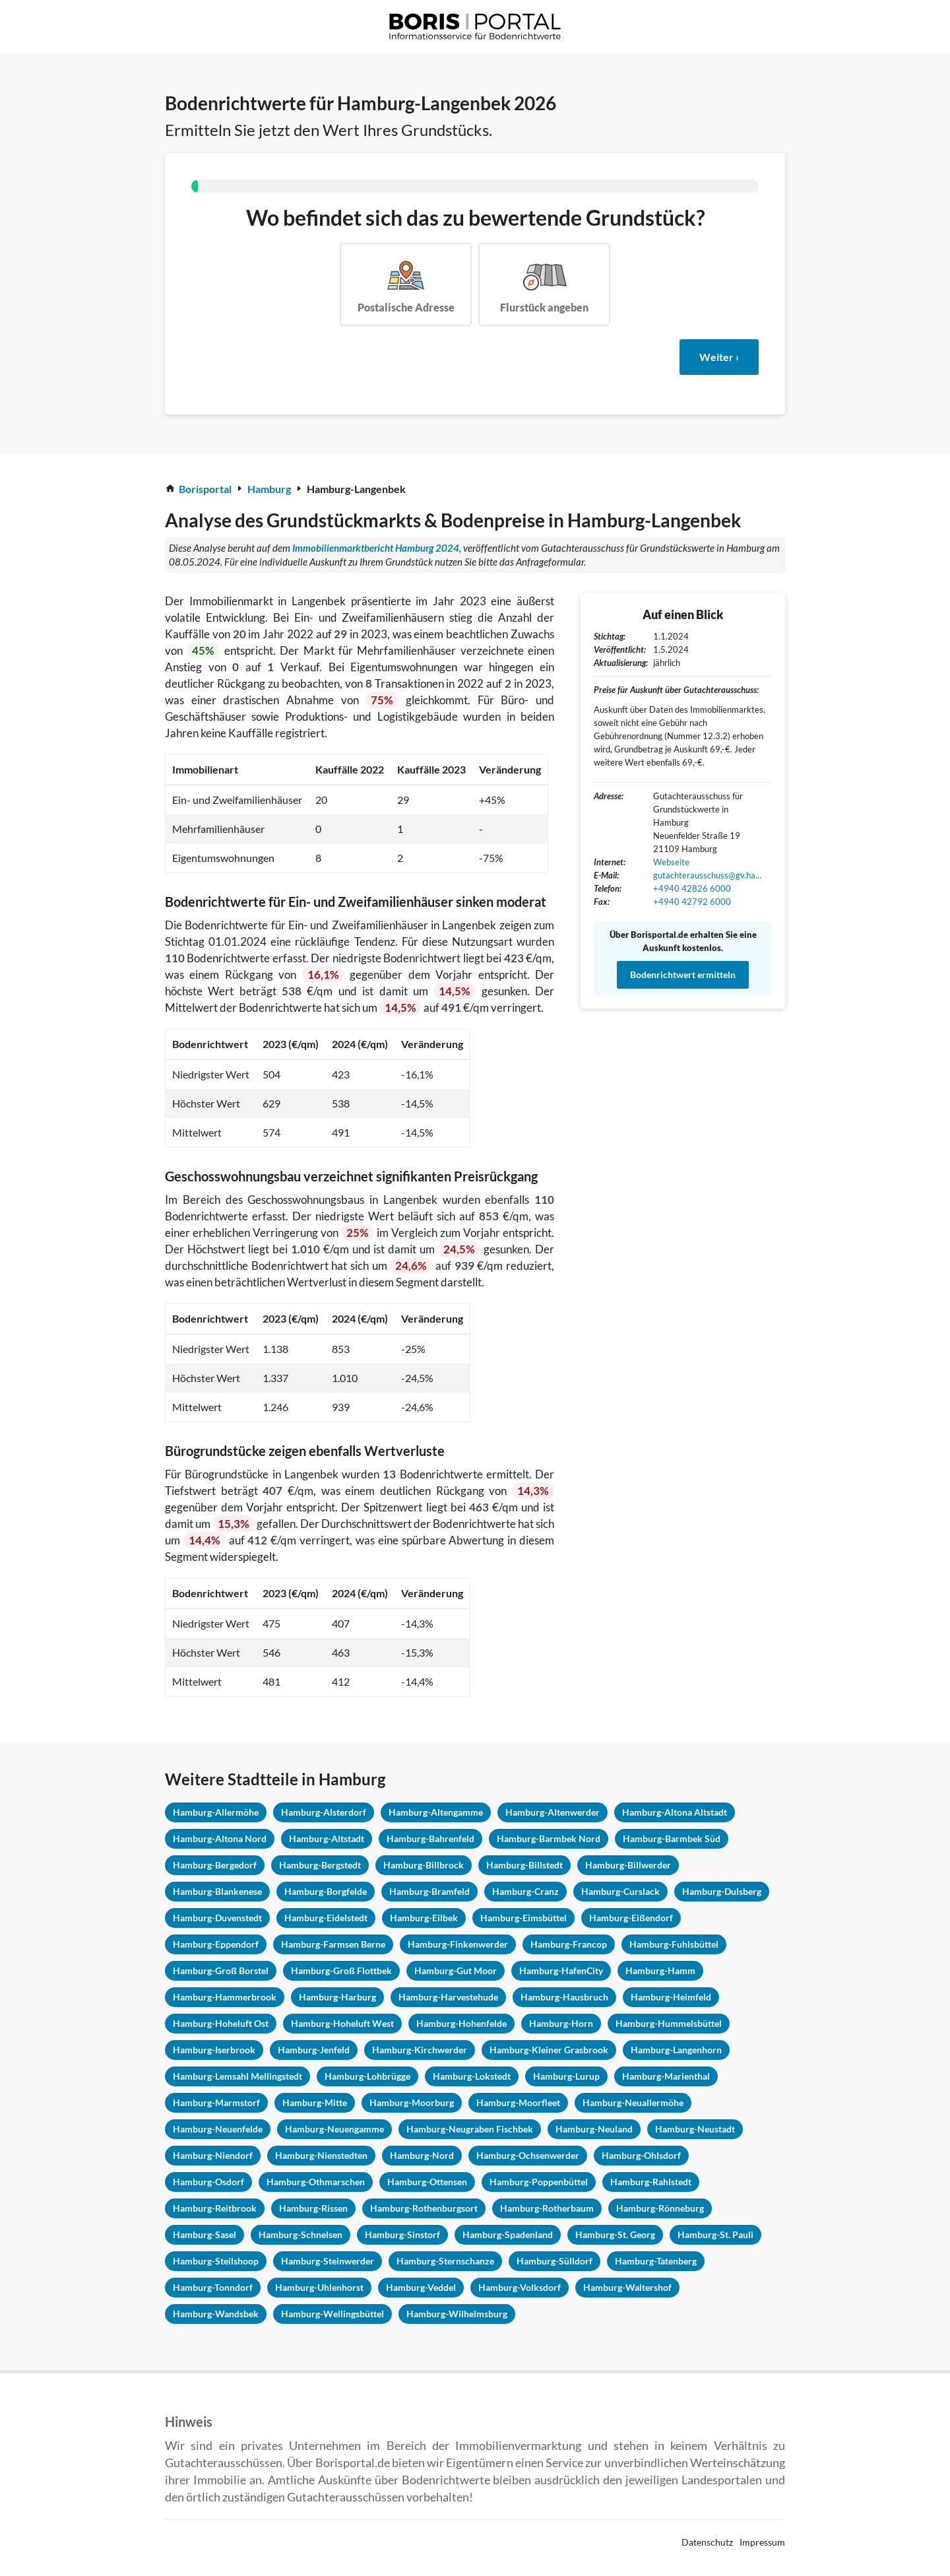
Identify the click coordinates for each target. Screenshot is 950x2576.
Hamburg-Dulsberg (721, 1891)
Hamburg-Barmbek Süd (671, 1838)
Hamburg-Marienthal (666, 2076)
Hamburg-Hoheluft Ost (221, 2023)
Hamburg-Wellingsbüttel (332, 2313)
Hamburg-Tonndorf (213, 2287)
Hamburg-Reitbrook (215, 2208)
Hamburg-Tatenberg (656, 2260)
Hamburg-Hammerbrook (224, 1996)
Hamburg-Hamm (660, 1970)
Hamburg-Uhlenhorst (319, 2287)
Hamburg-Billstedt (524, 1864)
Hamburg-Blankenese (217, 1891)
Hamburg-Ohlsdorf (641, 2155)
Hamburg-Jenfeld (314, 2049)
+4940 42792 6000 (692, 901)
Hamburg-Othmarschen (316, 2181)
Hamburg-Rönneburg (660, 2208)
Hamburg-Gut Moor (455, 1970)
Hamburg (269, 488)
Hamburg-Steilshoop (216, 2260)
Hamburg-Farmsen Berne (333, 1944)
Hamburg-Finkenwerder (458, 1944)
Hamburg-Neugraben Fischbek (469, 2128)
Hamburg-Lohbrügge (367, 2076)
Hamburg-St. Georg (615, 2234)
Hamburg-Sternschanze (445, 2260)
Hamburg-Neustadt (695, 2128)
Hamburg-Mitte (314, 2102)
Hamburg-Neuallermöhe (633, 2102)
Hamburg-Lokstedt (472, 2076)
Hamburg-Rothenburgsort (424, 2208)
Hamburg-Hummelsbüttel (669, 2023)
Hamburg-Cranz (525, 1891)
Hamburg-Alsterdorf (323, 1812)
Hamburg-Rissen (313, 2208)
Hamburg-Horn (561, 2023)
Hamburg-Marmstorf (216, 2102)
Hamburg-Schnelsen (300, 2234)
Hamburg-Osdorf (208, 2181)
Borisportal (205, 488)
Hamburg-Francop (568, 1944)
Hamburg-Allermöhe (216, 1812)
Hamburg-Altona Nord (220, 1838)
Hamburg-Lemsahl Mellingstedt (237, 2076)
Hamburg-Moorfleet (518, 2102)
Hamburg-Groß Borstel (221, 1970)
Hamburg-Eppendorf (216, 1944)
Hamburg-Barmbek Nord (548, 1838)
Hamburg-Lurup (566, 2076)
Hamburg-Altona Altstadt (674, 1812)
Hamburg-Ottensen (427, 2181)
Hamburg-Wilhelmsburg (456, 2313)
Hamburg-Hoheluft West (342, 2023)
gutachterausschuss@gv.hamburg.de (709, 875)
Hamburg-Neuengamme (334, 2128)
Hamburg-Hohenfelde (461, 2023)
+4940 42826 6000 (692, 888)
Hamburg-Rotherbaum (547, 2208)
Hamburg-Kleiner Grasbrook (549, 2049)
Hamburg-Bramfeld (429, 1891)
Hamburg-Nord (422, 2155)
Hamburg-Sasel (204, 2234)
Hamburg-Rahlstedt (650, 2181)
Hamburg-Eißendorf (631, 1917)
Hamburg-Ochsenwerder (527, 2155)
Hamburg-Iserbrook (214, 2049)
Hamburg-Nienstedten (321, 2155)
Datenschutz (707, 2542)
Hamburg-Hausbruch (564, 1996)
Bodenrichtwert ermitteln (683, 974)
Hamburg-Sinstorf (402, 2234)
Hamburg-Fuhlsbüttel (673, 1944)
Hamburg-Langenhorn (676, 2049)
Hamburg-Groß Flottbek (341, 1970)
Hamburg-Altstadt (326, 1838)
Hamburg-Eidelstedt (325, 1917)
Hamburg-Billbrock (423, 1864)
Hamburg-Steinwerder (327, 2260)
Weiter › (719, 356)
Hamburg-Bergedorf (215, 1864)
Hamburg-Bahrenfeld (430, 1838)
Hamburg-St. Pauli (715, 2234)
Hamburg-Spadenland (507, 2234)
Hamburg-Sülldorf (554, 2260)
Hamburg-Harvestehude (448, 1996)
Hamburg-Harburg (337, 1996)
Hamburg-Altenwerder (552, 1812)
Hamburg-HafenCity (561, 1970)
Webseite (671, 862)
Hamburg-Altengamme (436, 1812)
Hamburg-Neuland (594, 2128)
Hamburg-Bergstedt (320, 1864)
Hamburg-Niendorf (213, 2155)
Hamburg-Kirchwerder (419, 2049)
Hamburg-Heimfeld (671, 1996)
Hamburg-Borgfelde (325, 1891)
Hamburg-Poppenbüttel (539, 2181)
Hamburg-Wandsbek (216, 2313)
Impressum (762, 2542)
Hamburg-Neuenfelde (218, 2128)
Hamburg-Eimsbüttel (523, 1917)
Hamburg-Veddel (421, 2287)
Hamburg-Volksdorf (519, 2287)
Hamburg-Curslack (620, 1891)
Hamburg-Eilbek (424, 1917)
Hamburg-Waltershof (627, 2287)
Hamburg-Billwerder (628, 1864)
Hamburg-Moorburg (411, 2102)
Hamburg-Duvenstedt (217, 1917)
